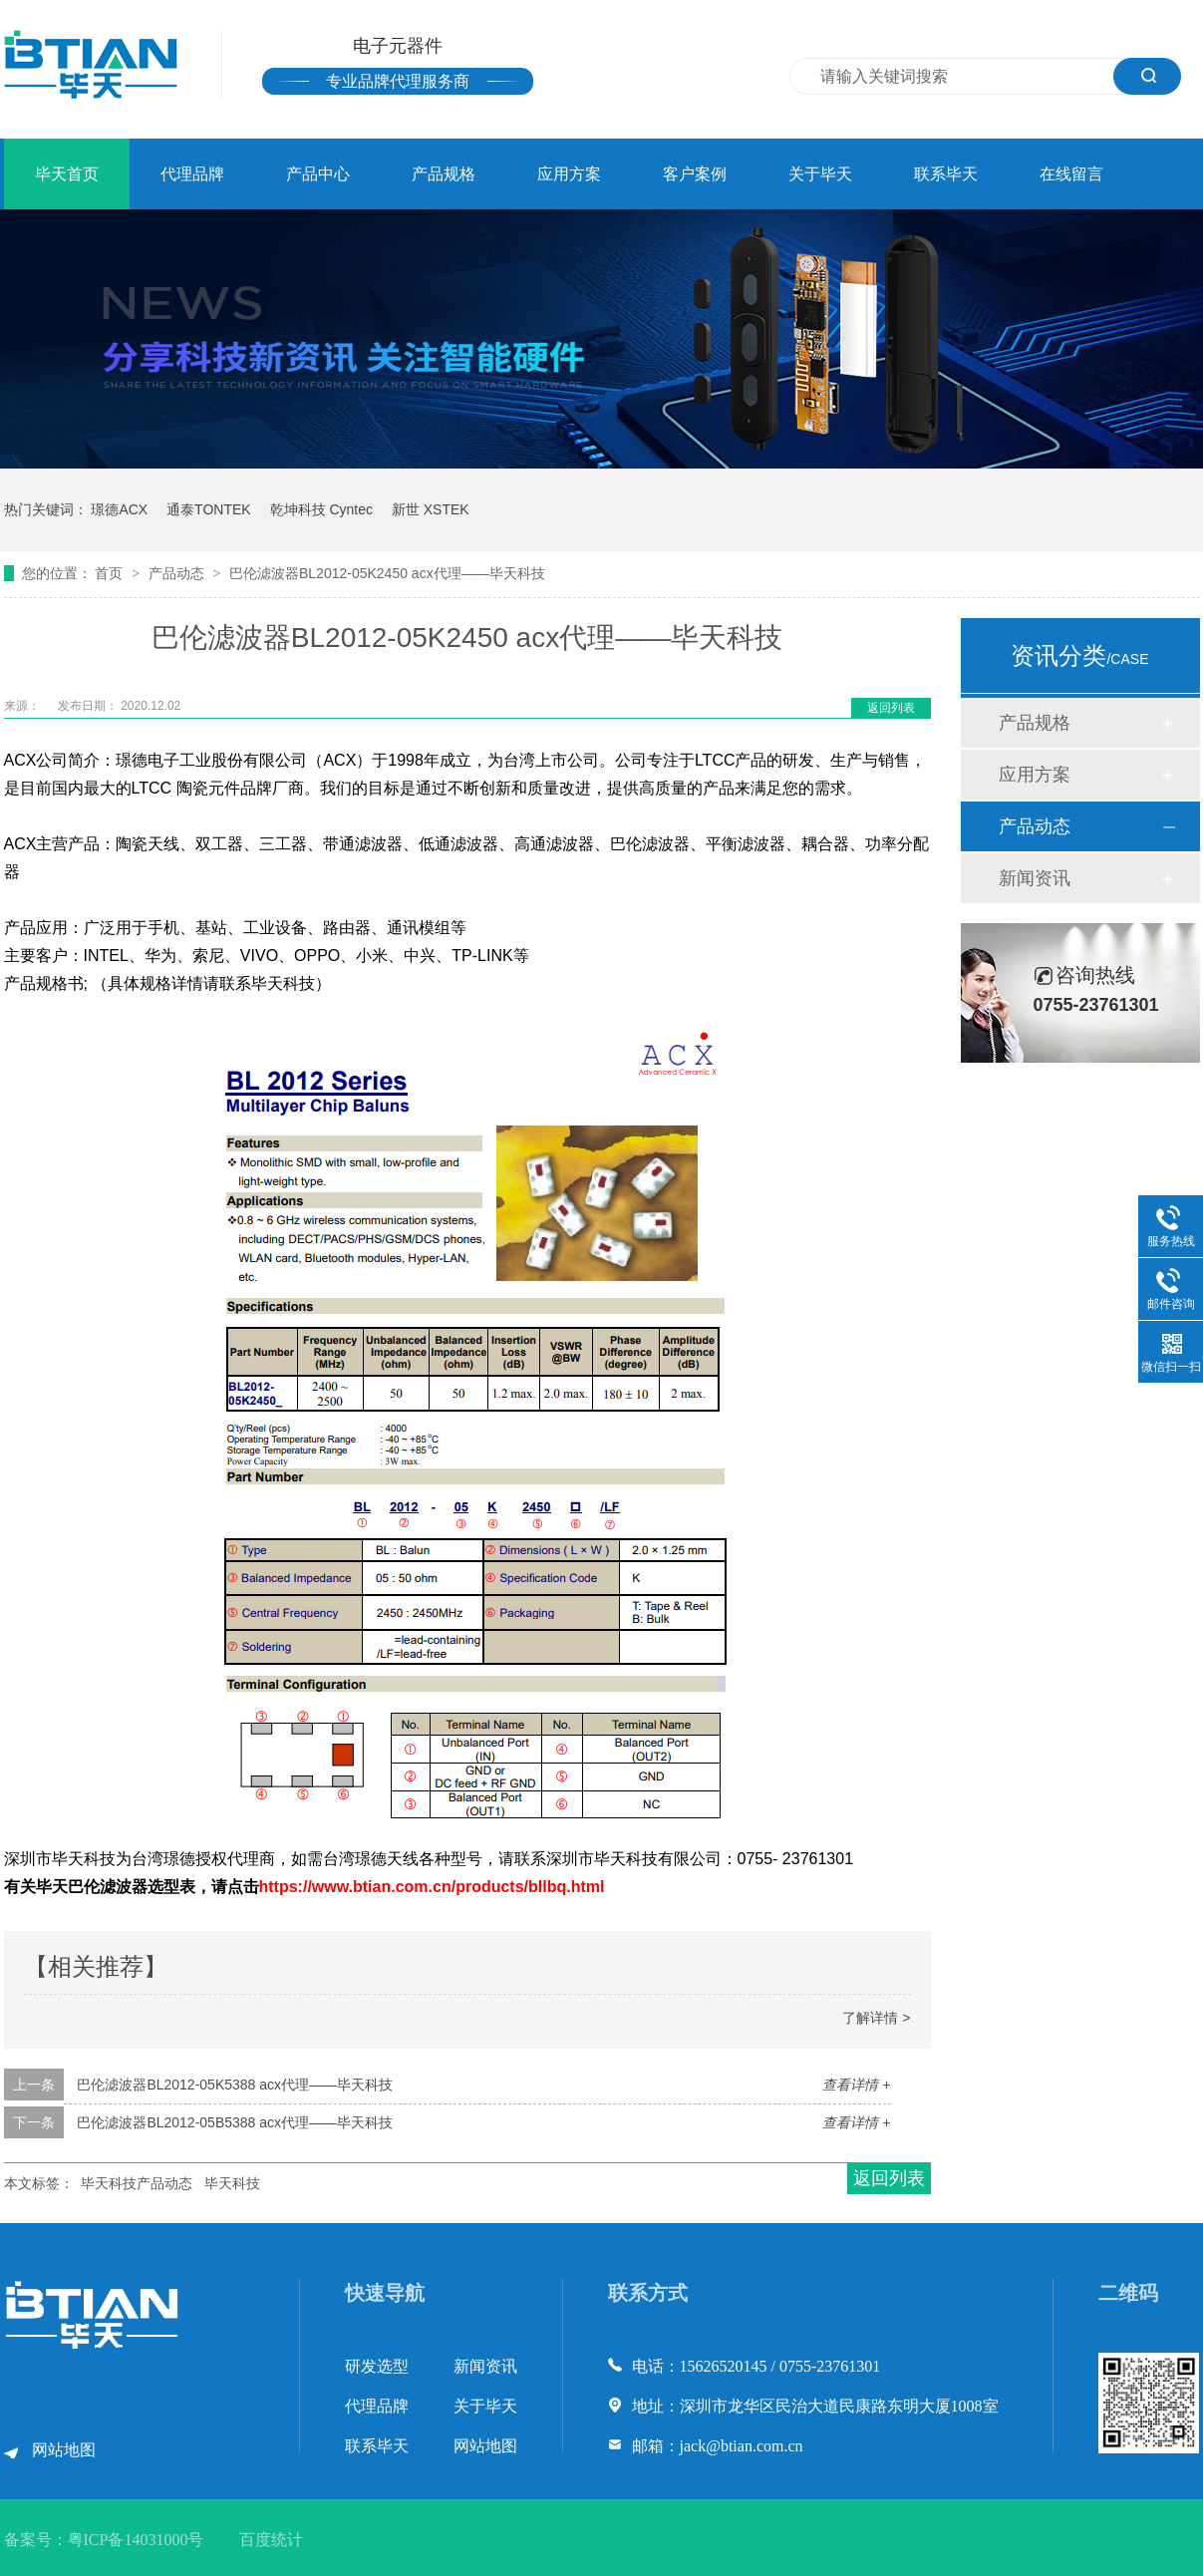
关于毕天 (820, 173)
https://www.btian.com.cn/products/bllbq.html (432, 1886)
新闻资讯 (1034, 878)
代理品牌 (192, 173)
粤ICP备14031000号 (136, 2539)
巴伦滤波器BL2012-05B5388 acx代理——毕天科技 (235, 2122)
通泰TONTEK (208, 509)
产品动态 (178, 573)
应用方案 (569, 173)
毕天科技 (232, 2183)
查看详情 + (856, 2085)
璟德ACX (119, 509)
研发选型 (377, 2366)
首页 (111, 573)
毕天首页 (67, 173)
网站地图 (64, 2449)
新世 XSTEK (430, 509)
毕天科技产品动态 (136, 2183)
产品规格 (443, 173)
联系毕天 (946, 173)
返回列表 (891, 708)
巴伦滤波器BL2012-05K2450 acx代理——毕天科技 (387, 573)
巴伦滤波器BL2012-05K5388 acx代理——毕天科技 (235, 2085)
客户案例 (695, 173)
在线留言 (1071, 173)
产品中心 (318, 173)
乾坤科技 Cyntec (321, 509)
